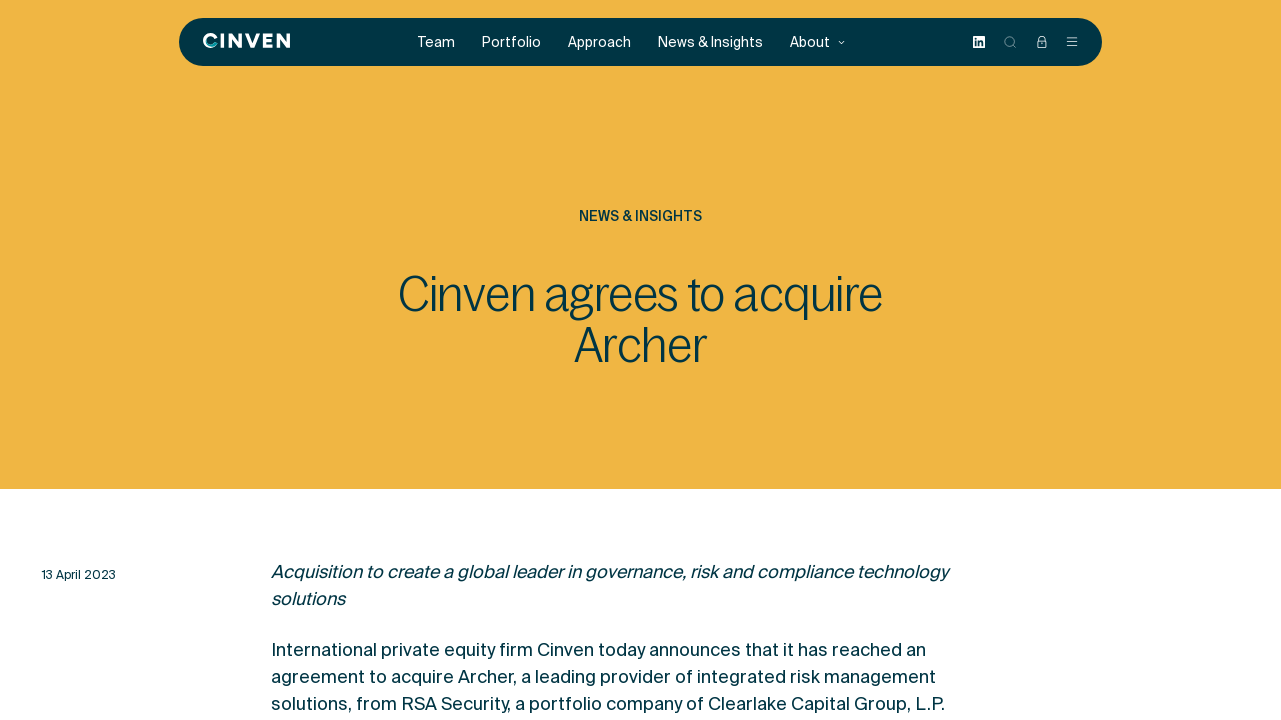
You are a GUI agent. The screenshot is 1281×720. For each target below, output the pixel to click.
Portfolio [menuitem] (511, 42)
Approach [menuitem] (599, 42)
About (818, 42)
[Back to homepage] (246, 42)
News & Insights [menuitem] (710, 42)
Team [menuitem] (436, 42)
